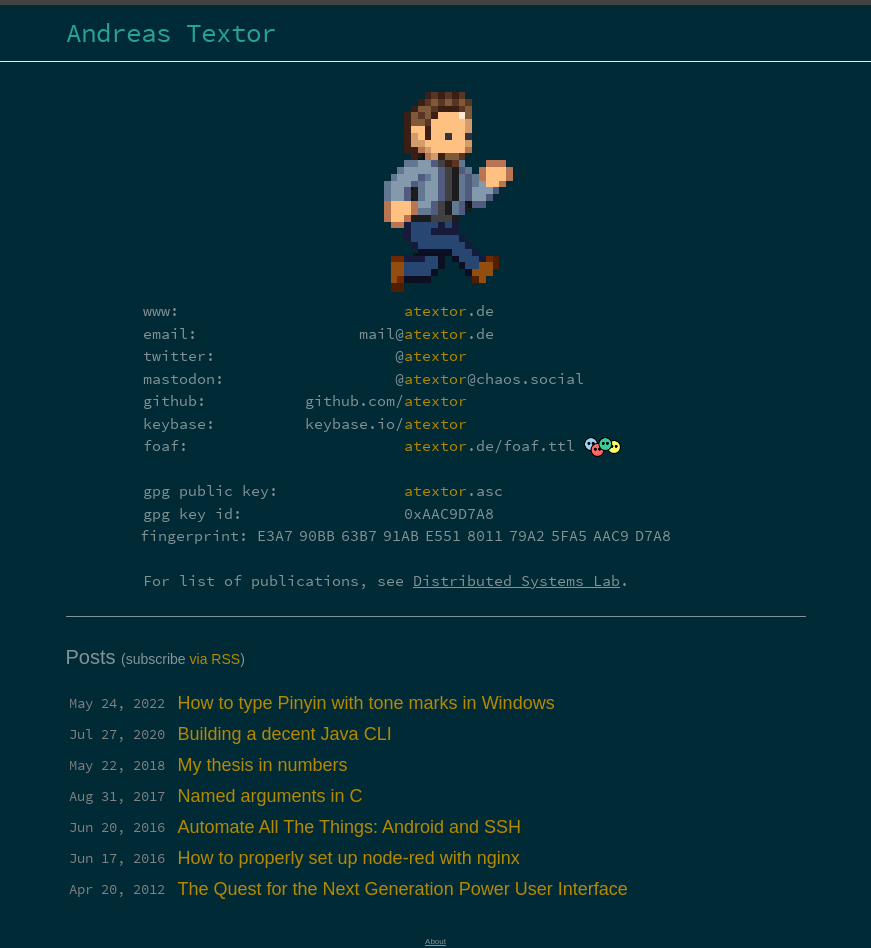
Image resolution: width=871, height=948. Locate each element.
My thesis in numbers (263, 765)
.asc (453, 490)
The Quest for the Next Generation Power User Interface (403, 889)
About (435, 941)
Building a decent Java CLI (285, 734)
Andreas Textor (171, 32)
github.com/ (386, 400)
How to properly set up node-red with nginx (349, 858)
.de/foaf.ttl (489, 445)
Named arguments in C (270, 796)
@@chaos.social (489, 378)
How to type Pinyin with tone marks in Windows (366, 703)
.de (449, 310)
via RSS (215, 659)
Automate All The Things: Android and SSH (350, 827)
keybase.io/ (386, 423)
